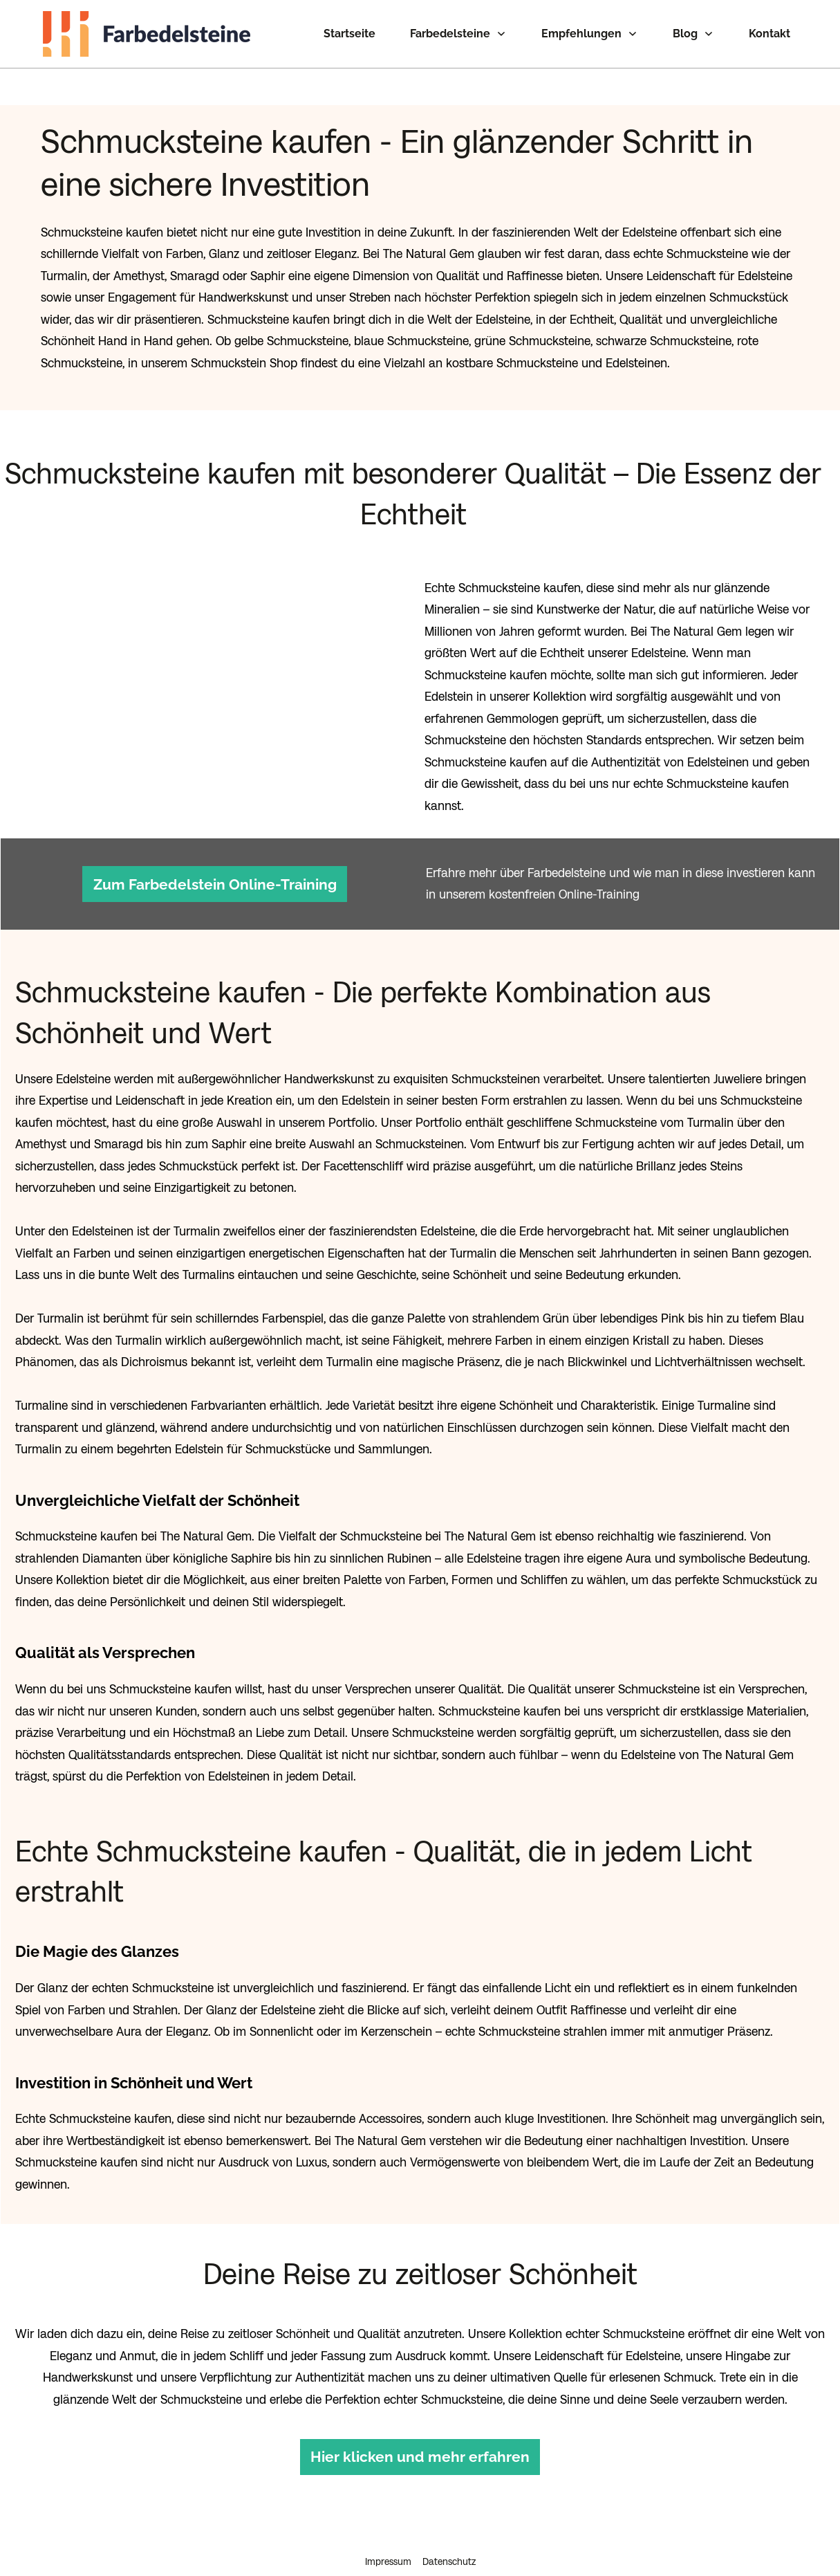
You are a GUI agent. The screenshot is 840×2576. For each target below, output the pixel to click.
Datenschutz (449, 2529)
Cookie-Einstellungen (420, 2556)
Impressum (388, 2529)
